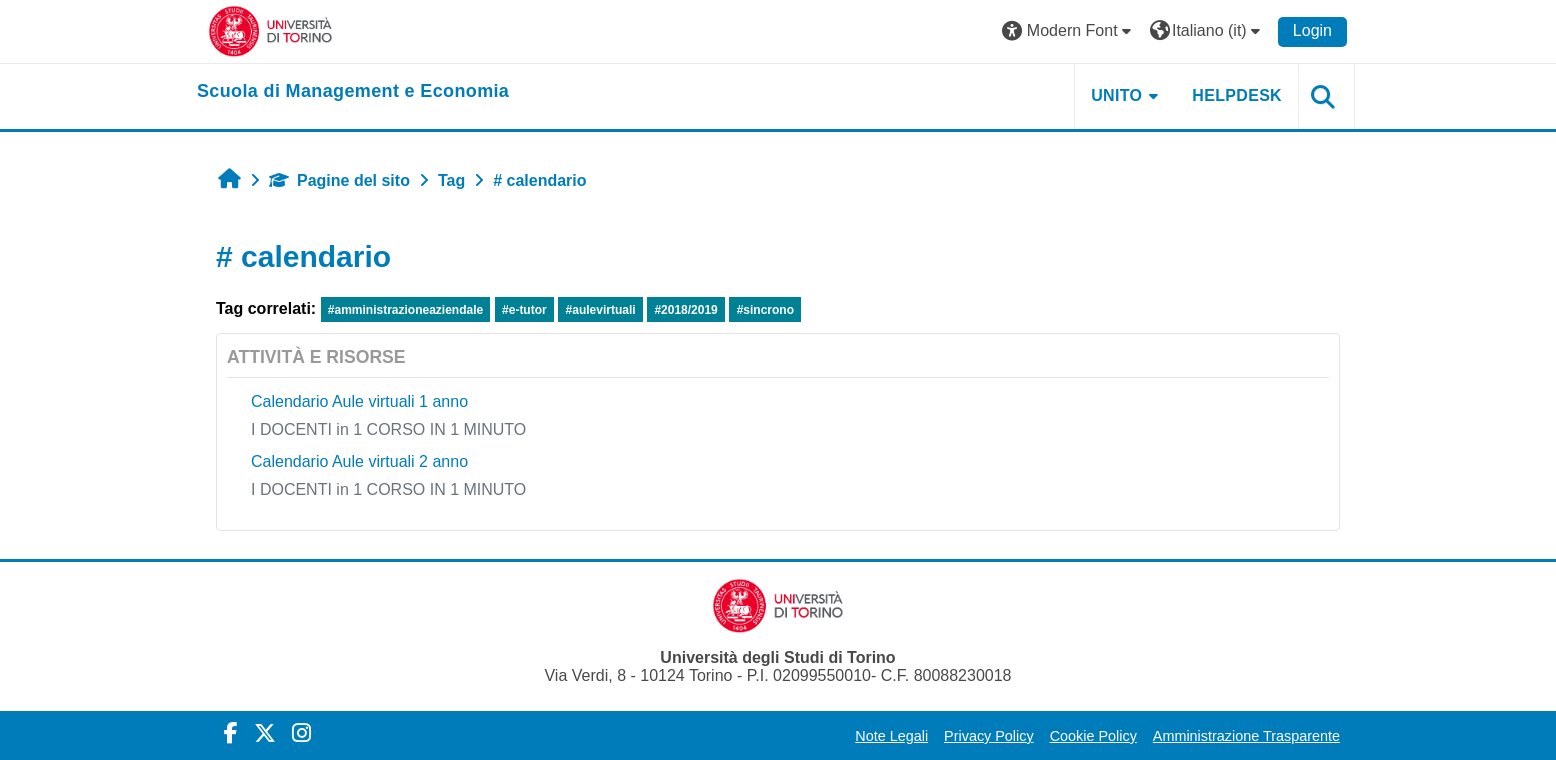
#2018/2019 (685, 310)
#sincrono (765, 310)
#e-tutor (524, 310)
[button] (1069, 31)
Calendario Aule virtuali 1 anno (359, 401)
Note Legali (891, 736)
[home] (353, 92)
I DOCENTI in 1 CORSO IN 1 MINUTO (388, 429)
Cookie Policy (1093, 736)
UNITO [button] (1116, 95)
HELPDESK (1237, 95)
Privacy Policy (989, 736)
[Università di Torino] (270, 30)
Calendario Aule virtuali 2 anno (359, 461)
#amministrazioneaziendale (405, 310)
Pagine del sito (339, 180)
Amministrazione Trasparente (1246, 736)
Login (1312, 30)
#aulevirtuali (601, 310)
